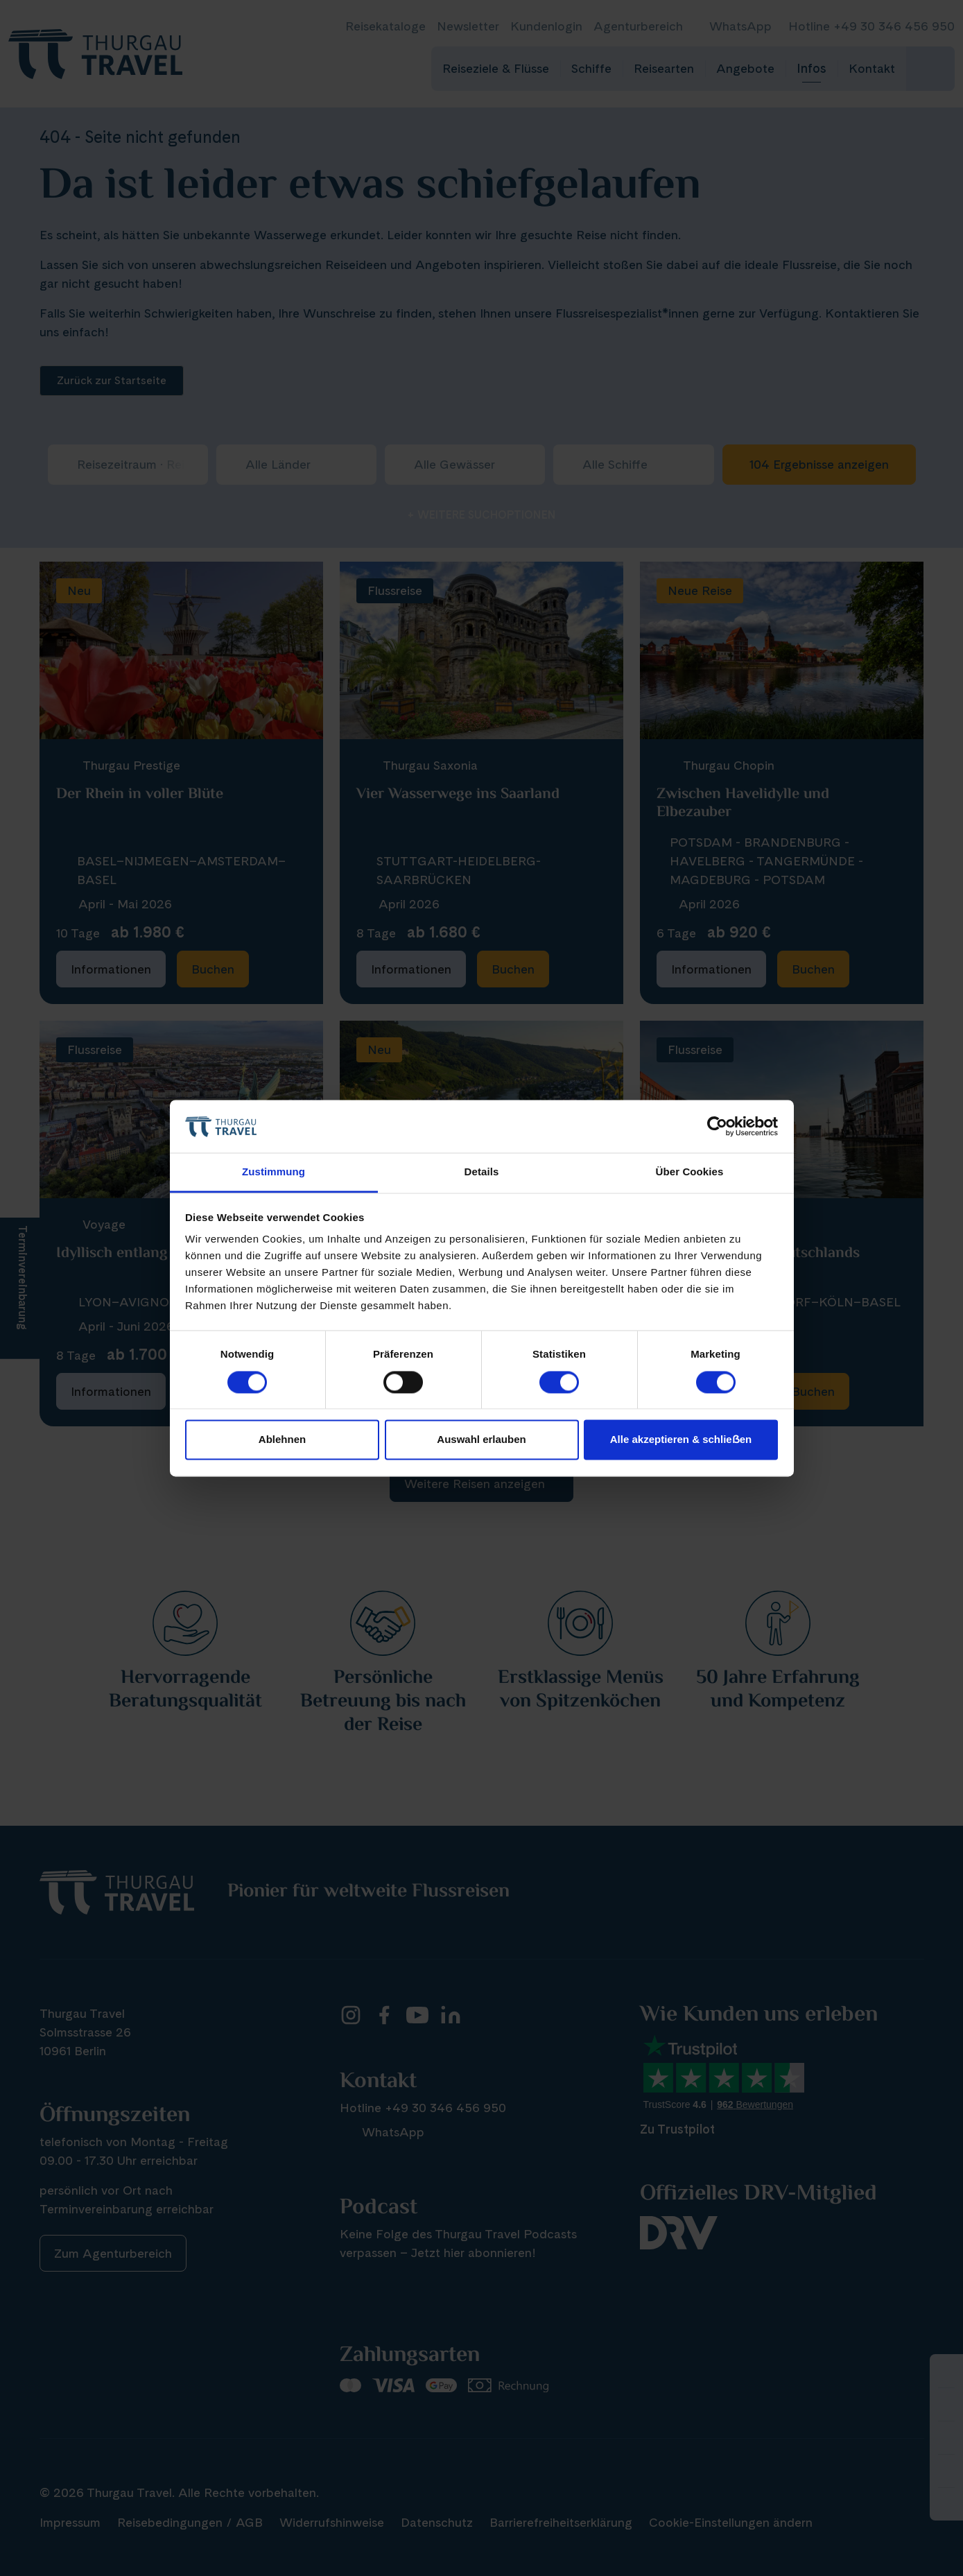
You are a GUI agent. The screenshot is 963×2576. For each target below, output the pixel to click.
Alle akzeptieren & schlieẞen (681, 1440)
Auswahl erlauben (481, 1440)
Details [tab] (482, 1172)
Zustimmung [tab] (273, 1172)
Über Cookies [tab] (690, 1172)
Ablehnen (282, 1440)
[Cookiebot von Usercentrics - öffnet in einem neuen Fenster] (717, 1126)
